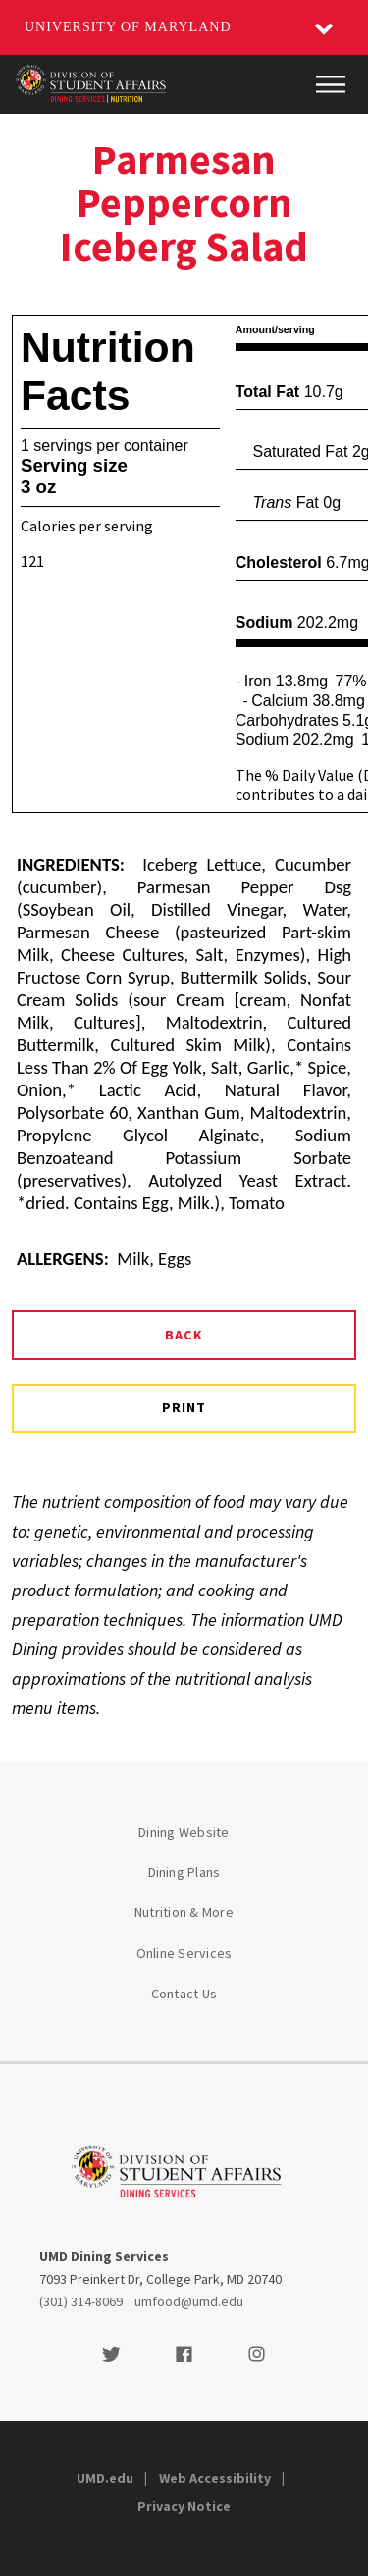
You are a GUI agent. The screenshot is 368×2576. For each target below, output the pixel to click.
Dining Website (184, 1832)
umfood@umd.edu (188, 2301)
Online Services (184, 1953)
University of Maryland (128, 27)
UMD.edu (105, 2478)
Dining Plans (184, 1872)
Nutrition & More (184, 1912)
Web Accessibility (215, 2478)
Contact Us (184, 1993)
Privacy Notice (184, 2506)
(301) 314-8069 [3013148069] (81, 2301)
